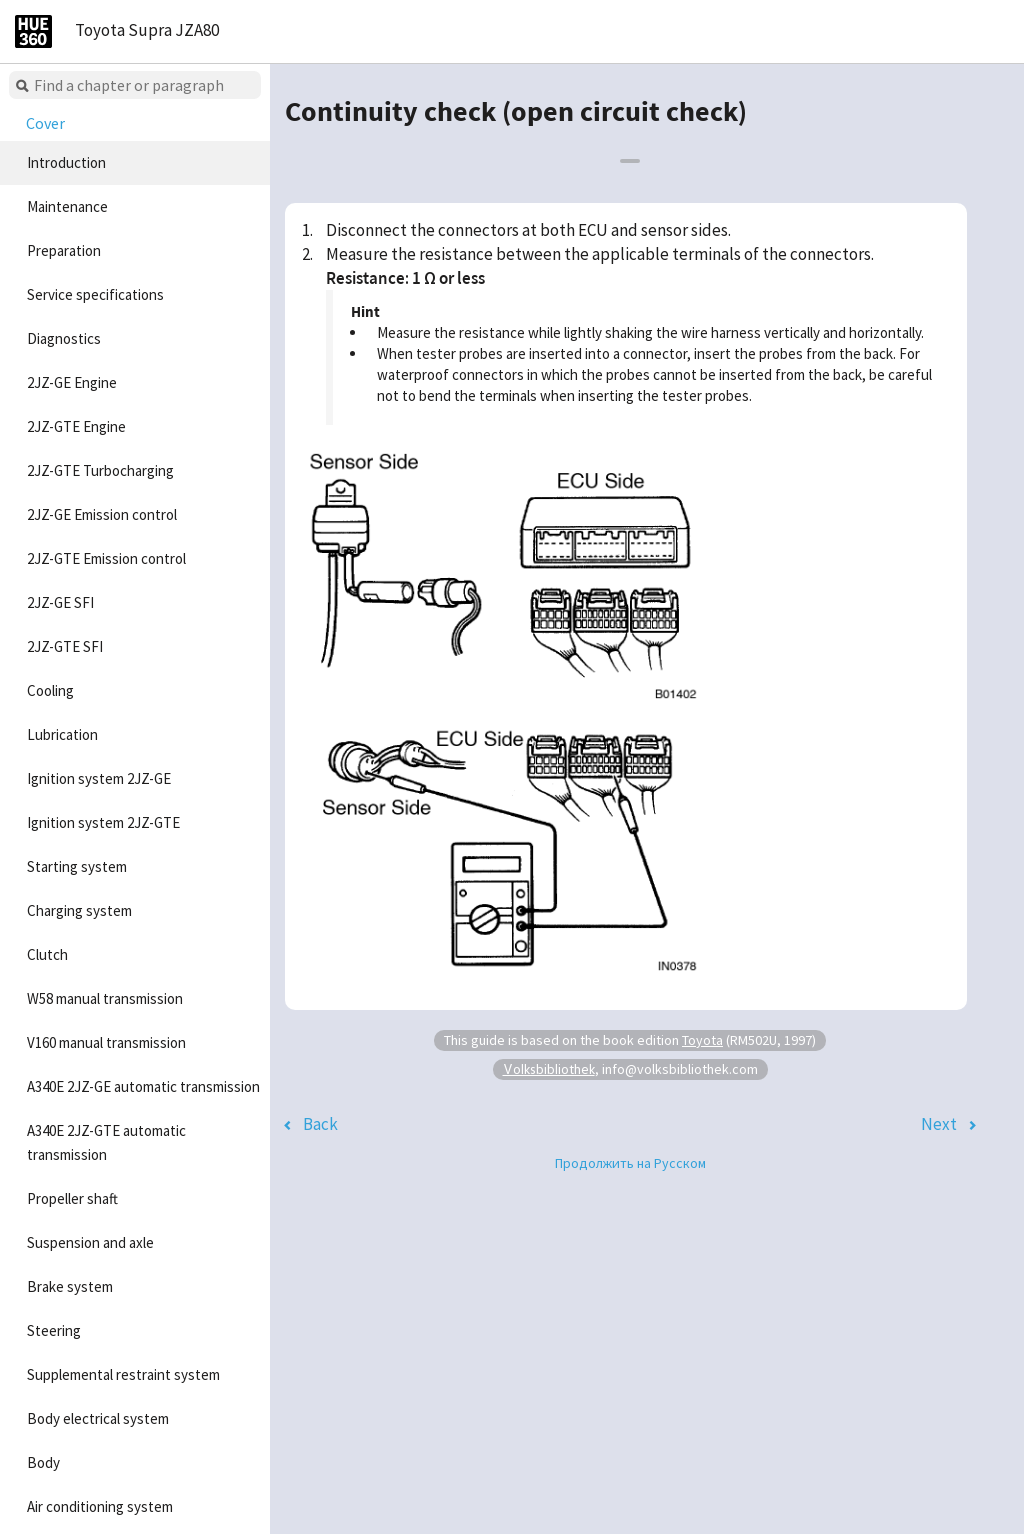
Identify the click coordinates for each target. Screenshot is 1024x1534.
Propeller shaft (72, 1198)
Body (43, 1462)
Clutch (47, 954)
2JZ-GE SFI (60, 602)
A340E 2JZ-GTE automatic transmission (106, 1142)
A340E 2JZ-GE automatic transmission (143, 1086)
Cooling (50, 690)
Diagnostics (64, 338)
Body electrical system (98, 1418)
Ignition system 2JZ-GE (99, 778)
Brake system (70, 1286)
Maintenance (67, 206)
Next (939, 1124)
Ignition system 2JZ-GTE (103, 822)
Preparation (64, 250)
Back (320, 1124)
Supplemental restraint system (123, 1374)
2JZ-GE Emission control (102, 514)
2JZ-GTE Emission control (106, 558)
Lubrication (62, 734)
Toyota (702, 1040)
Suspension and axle (90, 1242)
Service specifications (95, 294)
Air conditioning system (100, 1506)
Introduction (66, 162)
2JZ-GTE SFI (65, 646)
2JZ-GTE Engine (76, 426)
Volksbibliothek (549, 1068)
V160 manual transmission (106, 1042)
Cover (45, 123)
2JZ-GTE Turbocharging (100, 470)
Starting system (77, 866)
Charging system (79, 910)
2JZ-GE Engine (72, 382)
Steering (54, 1330)
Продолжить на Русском (630, 1163)
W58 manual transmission (105, 998)
